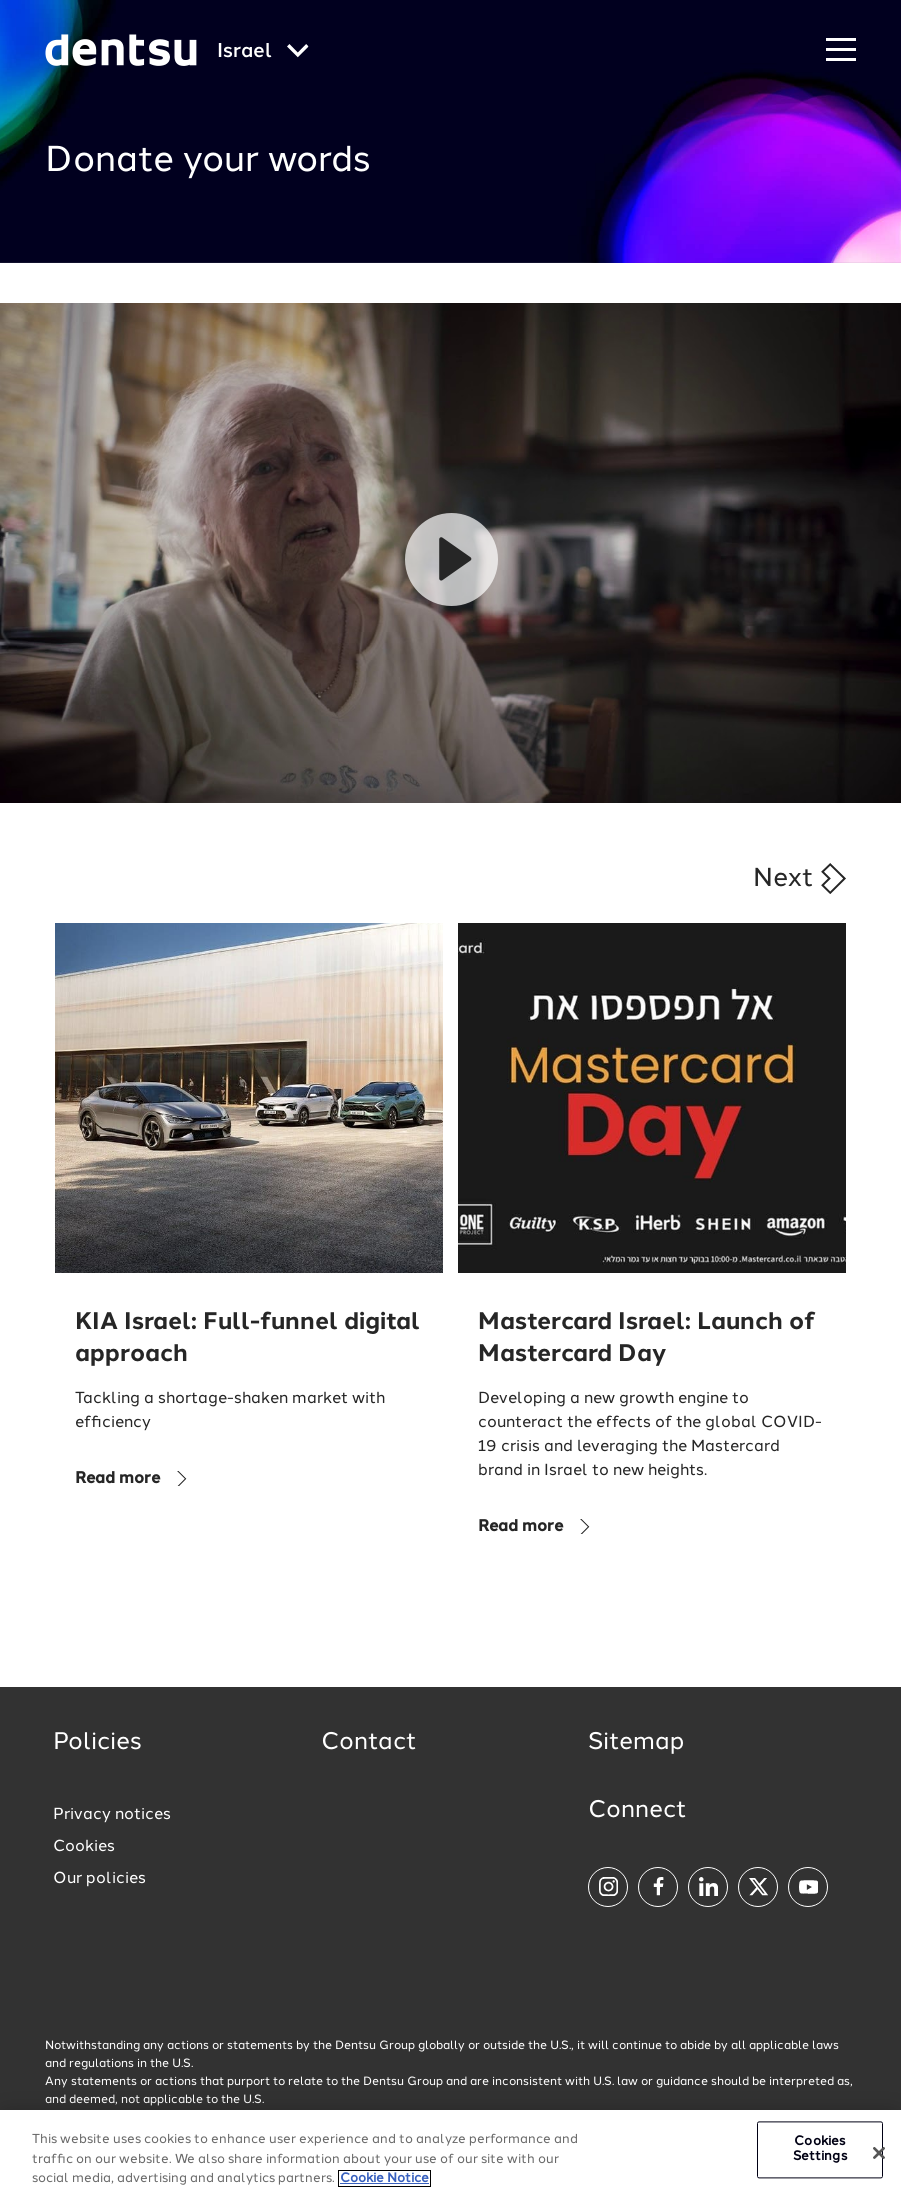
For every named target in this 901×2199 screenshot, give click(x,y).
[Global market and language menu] (263, 52)
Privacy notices (112, 1815)
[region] (450, 2154)
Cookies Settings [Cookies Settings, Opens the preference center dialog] (820, 2149)
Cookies (84, 1847)
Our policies (99, 1879)
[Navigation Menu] (841, 50)
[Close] (879, 2153)
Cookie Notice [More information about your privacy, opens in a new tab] (384, 2178)
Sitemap (636, 1743)
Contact (369, 1743)
